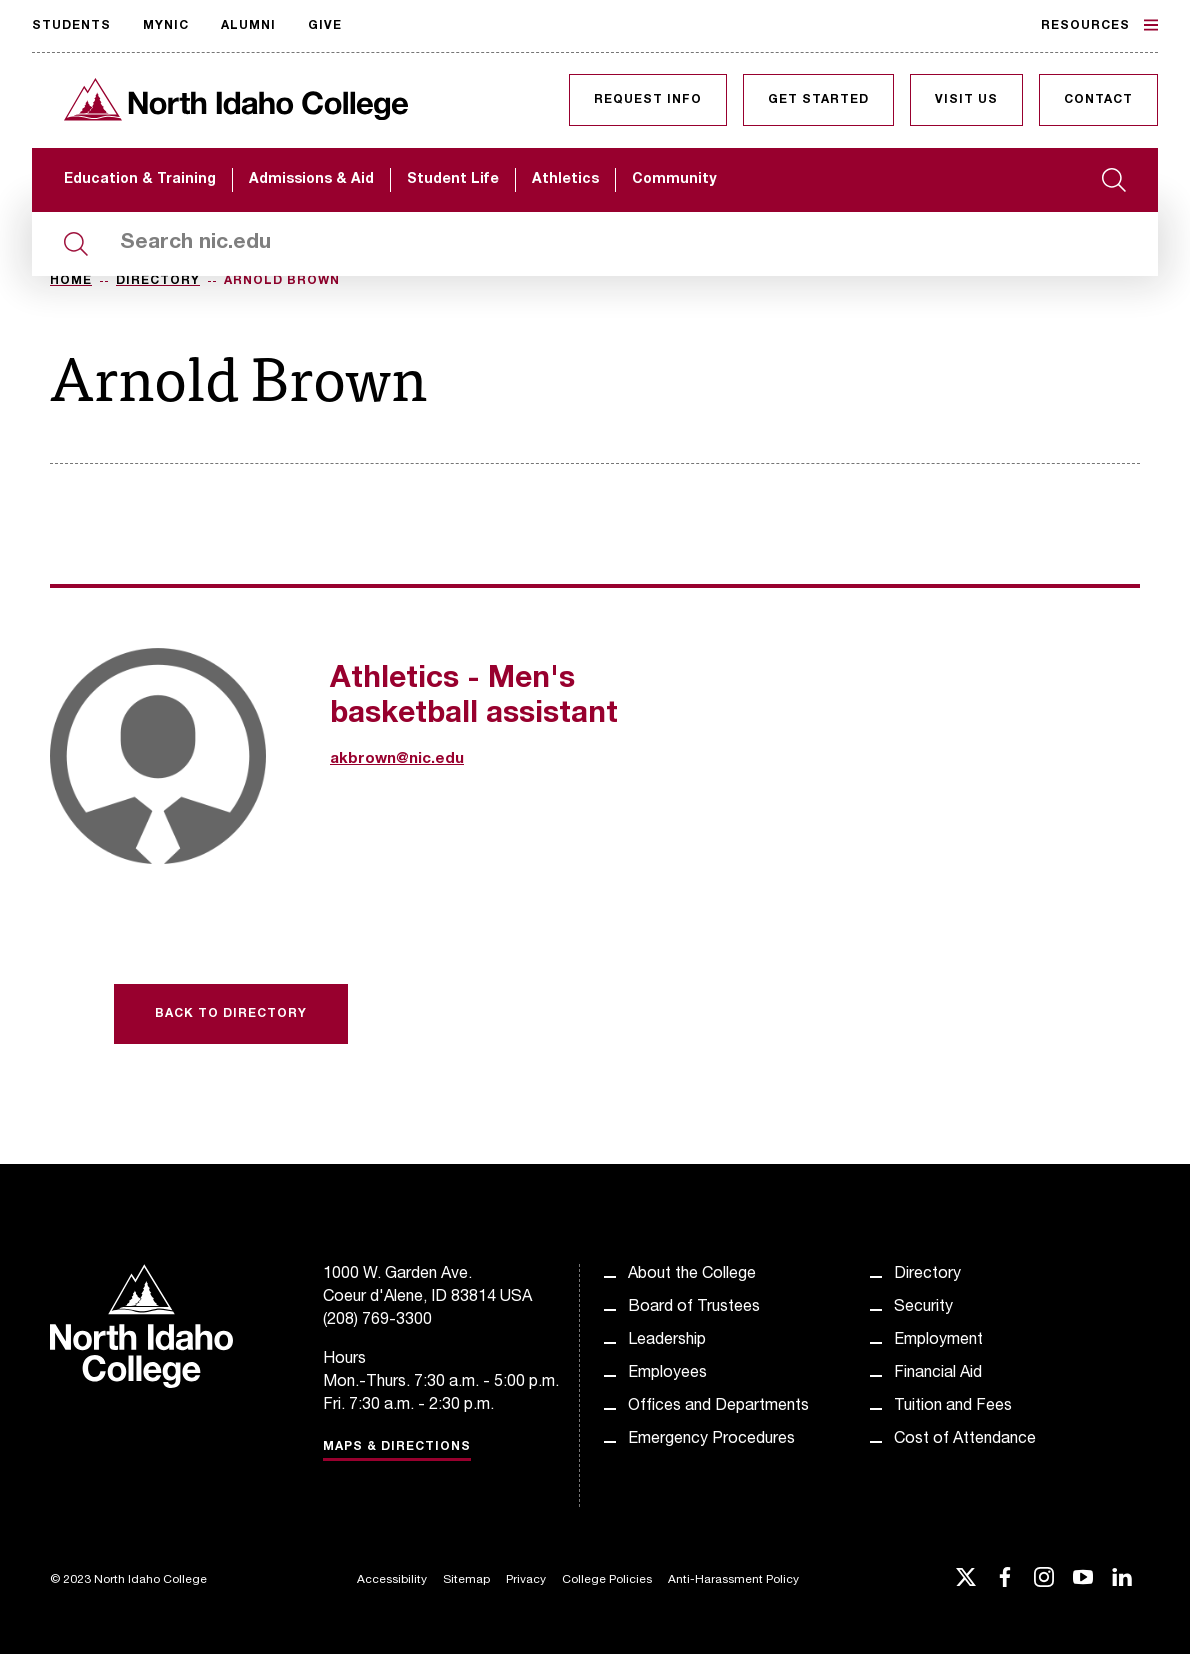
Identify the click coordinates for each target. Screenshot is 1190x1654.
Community (674, 180)
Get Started (818, 100)
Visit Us (966, 100)
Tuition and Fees (953, 1407)
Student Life (453, 180)
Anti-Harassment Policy (733, 1580)
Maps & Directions (397, 1447)
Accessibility (392, 1580)
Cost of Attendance (965, 1440)
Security (923, 1308)
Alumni (248, 26)
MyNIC (166, 26)
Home (71, 281)
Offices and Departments (718, 1407)
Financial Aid (938, 1374)
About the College (692, 1275)
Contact (1098, 100)
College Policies (607, 1580)
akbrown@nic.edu (397, 759)
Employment (938, 1341)
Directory (158, 281)
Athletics (565, 180)
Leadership (667, 1341)
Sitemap (466, 1580)
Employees (667, 1374)
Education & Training (140, 180)
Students (71, 26)
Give (325, 26)
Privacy (526, 1580)
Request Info (648, 100)
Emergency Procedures (711, 1440)
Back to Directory (231, 1014)
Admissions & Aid (311, 180)
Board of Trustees (694, 1308)
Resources (1099, 25)
